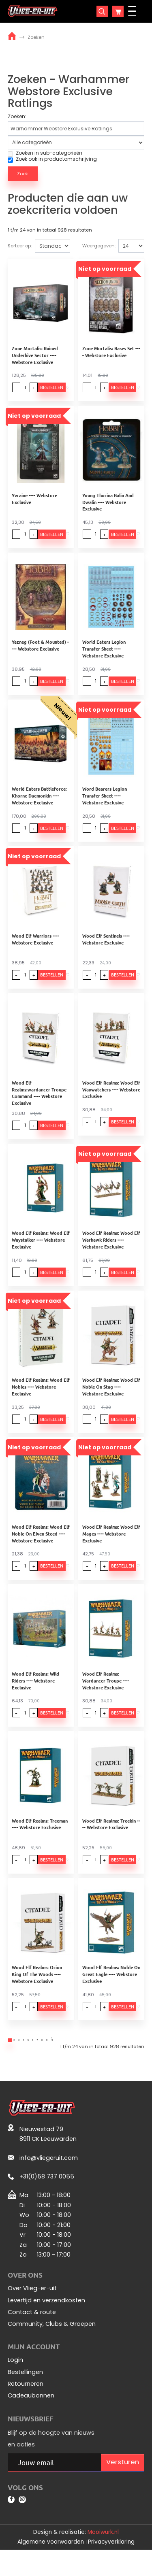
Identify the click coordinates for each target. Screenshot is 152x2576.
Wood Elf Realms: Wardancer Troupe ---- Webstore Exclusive (107, 1693)
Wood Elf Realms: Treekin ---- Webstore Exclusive (113, 1838)
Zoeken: (17, 116)
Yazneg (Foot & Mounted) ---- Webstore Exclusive (41, 650)
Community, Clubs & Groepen (52, 2345)
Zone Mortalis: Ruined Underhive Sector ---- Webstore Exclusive (35, 357)
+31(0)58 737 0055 (46, 2198)
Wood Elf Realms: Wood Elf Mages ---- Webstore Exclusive (113, 1545)
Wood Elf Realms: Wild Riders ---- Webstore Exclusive (35, 1693)
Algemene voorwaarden (50, 2568)
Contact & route (32, 2334)
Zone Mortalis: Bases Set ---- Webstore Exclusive (113, 353)
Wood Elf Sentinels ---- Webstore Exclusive (107, 947)
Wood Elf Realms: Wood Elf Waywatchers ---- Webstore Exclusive (113, 1099)
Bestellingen (25, 2393)
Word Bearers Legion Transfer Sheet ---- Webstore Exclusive (106, 802)
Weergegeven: (99, 245)
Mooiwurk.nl (103, 2558)
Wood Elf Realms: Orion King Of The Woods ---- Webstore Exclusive (37, 1990)
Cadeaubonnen (31, 2417)
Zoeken (36, 37)
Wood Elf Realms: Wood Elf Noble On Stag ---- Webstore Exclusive (113, 1396)
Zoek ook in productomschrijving (52, 159)
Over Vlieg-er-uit (32, 2310)
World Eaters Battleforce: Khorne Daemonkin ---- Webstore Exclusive (39, 802)
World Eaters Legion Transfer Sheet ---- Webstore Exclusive (105, 654)
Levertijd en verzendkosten (46, 2321)
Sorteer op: (20, 245)
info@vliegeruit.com (48, 2179)
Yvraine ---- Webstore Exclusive (34, 501)
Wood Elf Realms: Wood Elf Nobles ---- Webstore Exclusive (41, 1396)
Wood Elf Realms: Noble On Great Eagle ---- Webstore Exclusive (113, 1990)
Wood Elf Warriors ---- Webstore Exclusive (35, 947)
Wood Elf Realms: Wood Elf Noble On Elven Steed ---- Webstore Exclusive (41, 1545)
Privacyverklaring (111, 2568)
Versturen (122, 2483)
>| (118, 2059)
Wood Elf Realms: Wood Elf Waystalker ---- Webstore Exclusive (41, 1248)
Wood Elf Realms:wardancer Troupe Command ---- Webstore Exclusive (41, 1099)
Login (15, 2381)
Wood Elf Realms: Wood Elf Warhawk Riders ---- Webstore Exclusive (113, 1248)
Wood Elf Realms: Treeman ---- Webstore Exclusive (41, 1838)
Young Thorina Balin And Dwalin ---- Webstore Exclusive (109, 505)
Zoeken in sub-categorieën (45, 153)
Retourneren (25, 2405)
